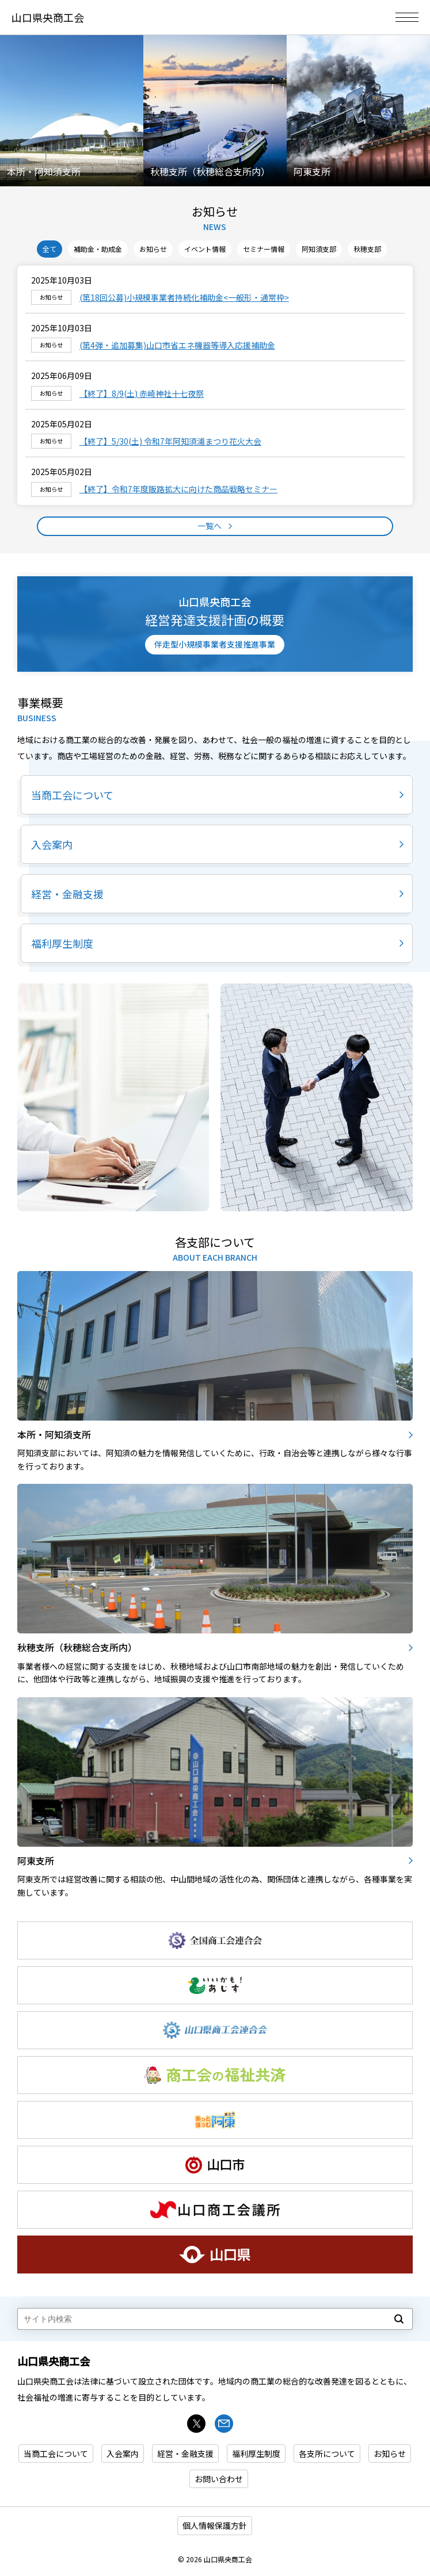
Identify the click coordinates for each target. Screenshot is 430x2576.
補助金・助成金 (98, 249)
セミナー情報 (263, 249)
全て (49, 249)
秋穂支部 (367, 249)
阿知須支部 (319, 249)
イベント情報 (205, 249)
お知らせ (215, 212)
